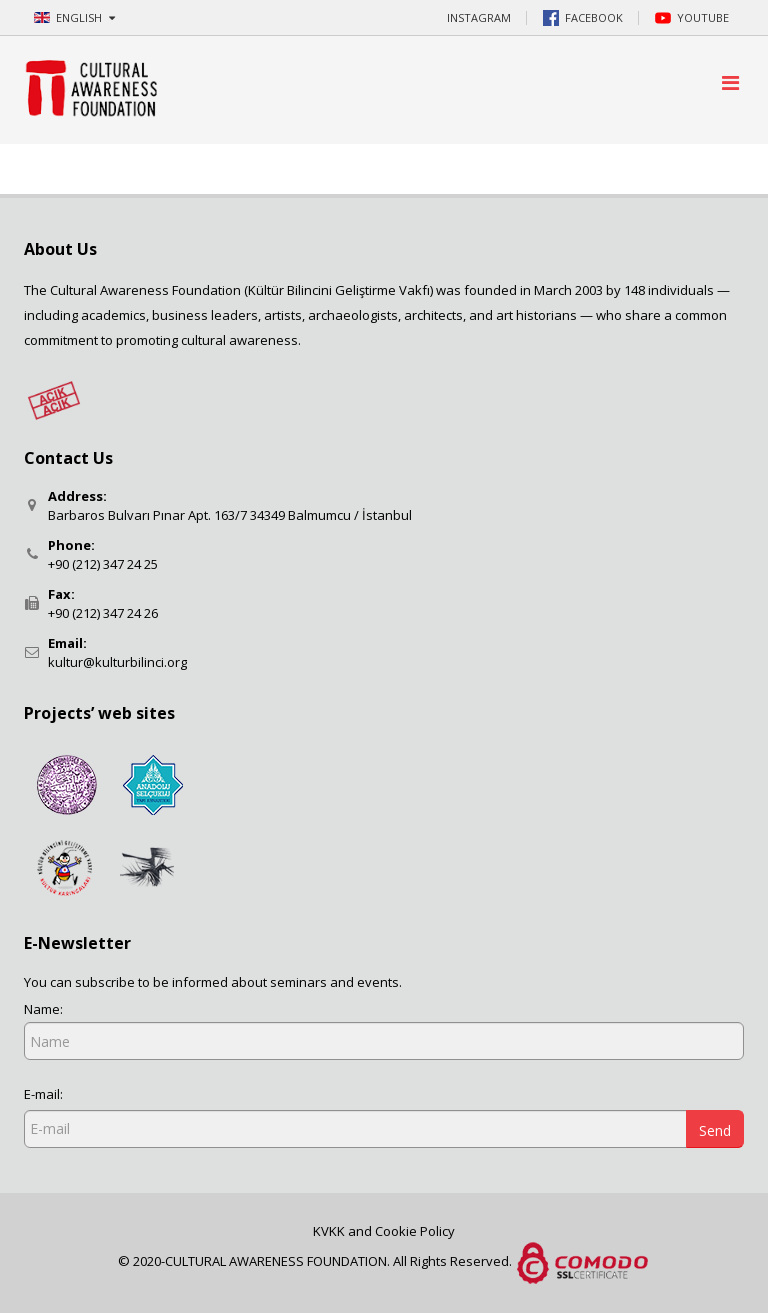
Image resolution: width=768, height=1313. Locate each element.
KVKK (330, 1231)
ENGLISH (74, 17)
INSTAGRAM (479, 17)
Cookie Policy (415, 1231)
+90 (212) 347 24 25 (103, 564)
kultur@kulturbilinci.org (117, 662)
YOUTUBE (692, 18)
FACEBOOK (583, 18)
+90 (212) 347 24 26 (103, 613)
